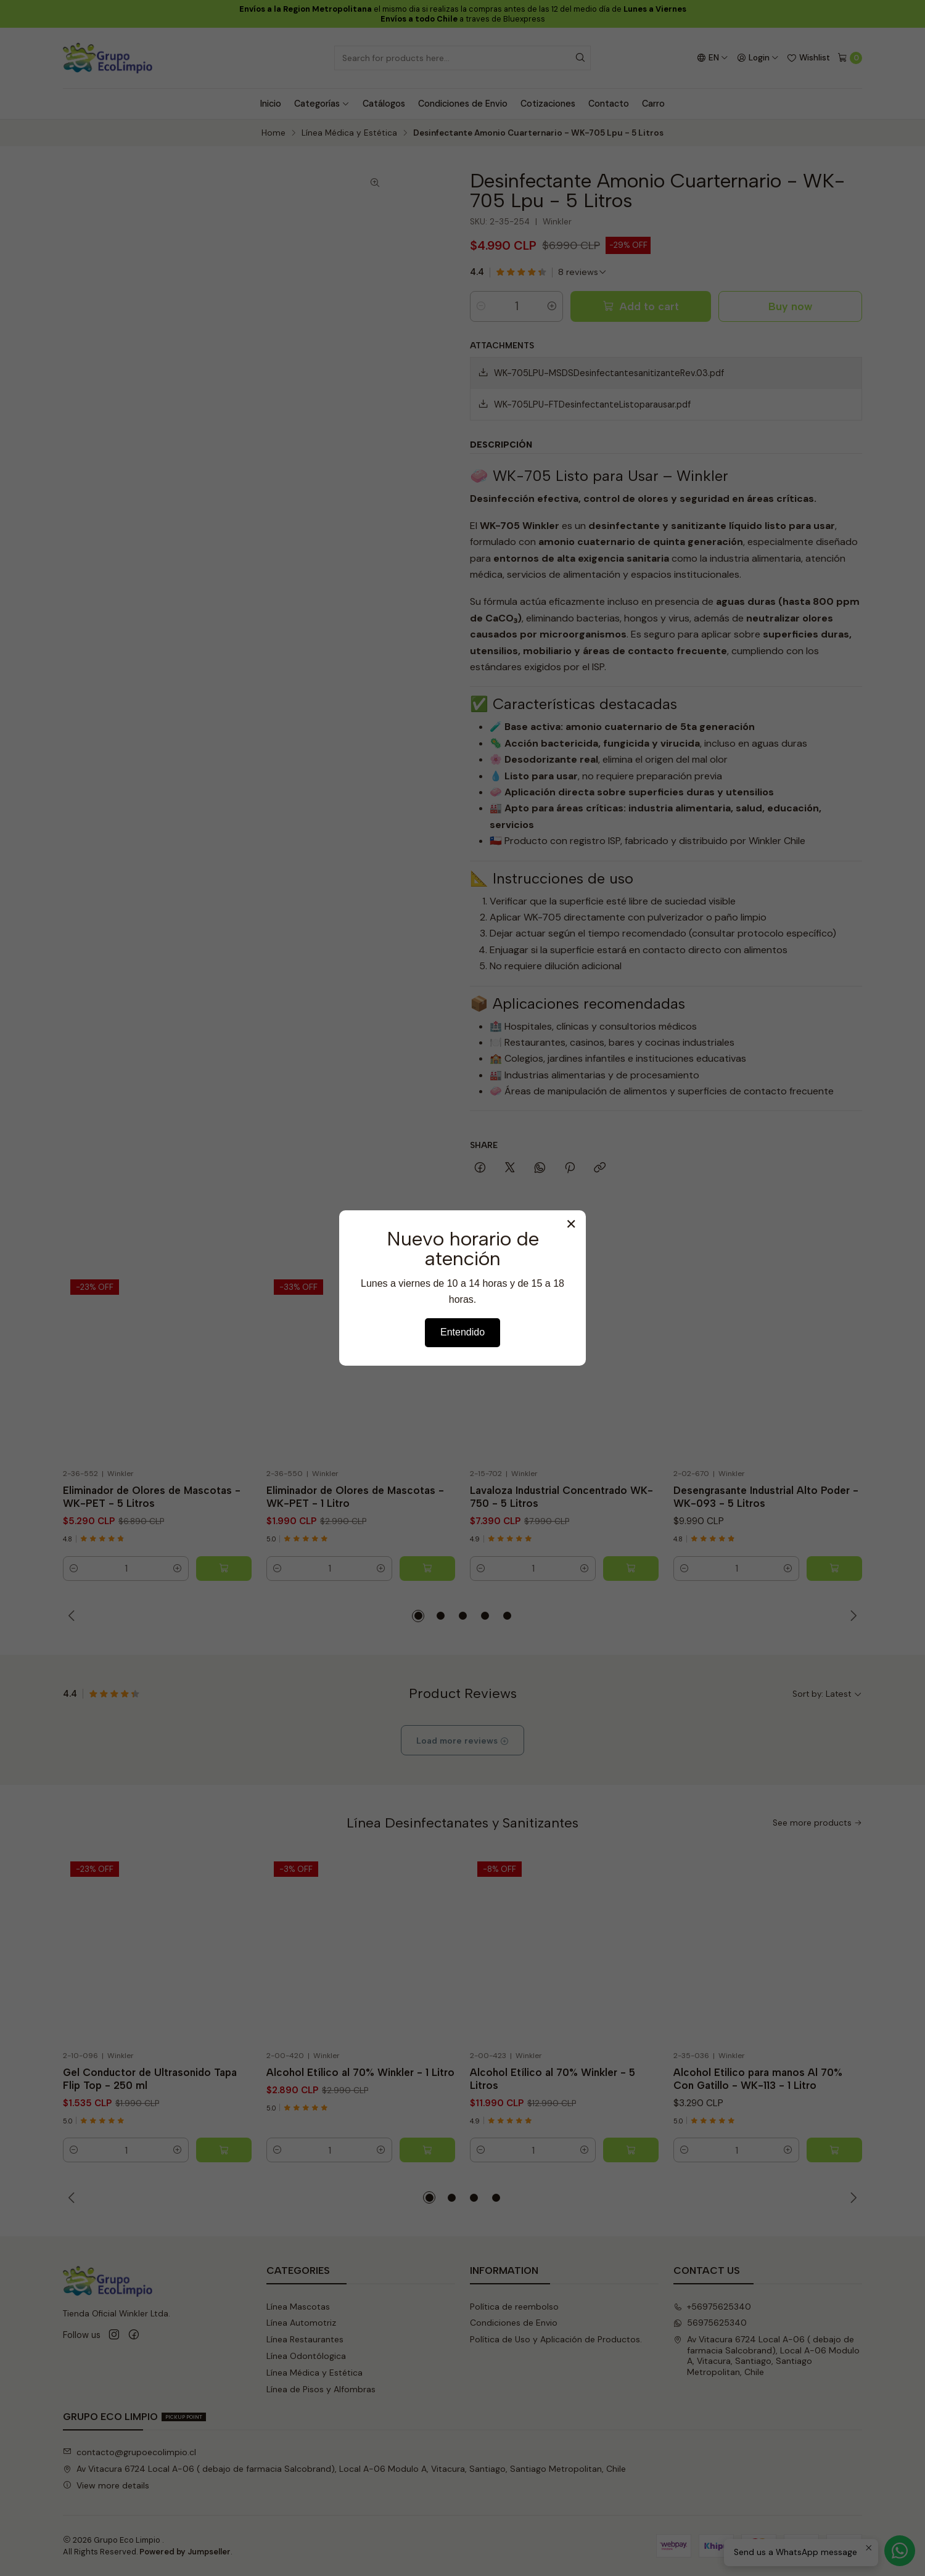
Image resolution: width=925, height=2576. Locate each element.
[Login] (757, 58)
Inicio (270, 103)
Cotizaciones (547, 103)
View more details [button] (106, 2485)
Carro (653, 103)
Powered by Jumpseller (185, 2551)
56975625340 (710, 2322)
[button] (418, 1616)
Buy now (790, 306)
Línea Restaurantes (304, 2339)
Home (273, 133)
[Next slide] (853, 1616)
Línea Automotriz (301, 2322)
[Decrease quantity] (481, 306)
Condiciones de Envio (463, 103)
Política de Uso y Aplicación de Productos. (556, 2339)
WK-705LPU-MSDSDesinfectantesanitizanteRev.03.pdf (601, 373)
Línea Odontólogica (306, 2355)
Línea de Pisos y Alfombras (321, 2389)
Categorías (322, 103)
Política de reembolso (514, 2306)
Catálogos (384, 103)
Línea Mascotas (298, 2306)
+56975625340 (712, 2306)
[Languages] (712, 58)
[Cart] (849, 58)
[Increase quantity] (551, 306)
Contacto (608, 103)
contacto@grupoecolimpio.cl (129, 2452)
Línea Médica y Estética (349, 133)
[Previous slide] (72, 1616)
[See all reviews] (582, 272)
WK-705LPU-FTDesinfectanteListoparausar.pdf (584, 404)
